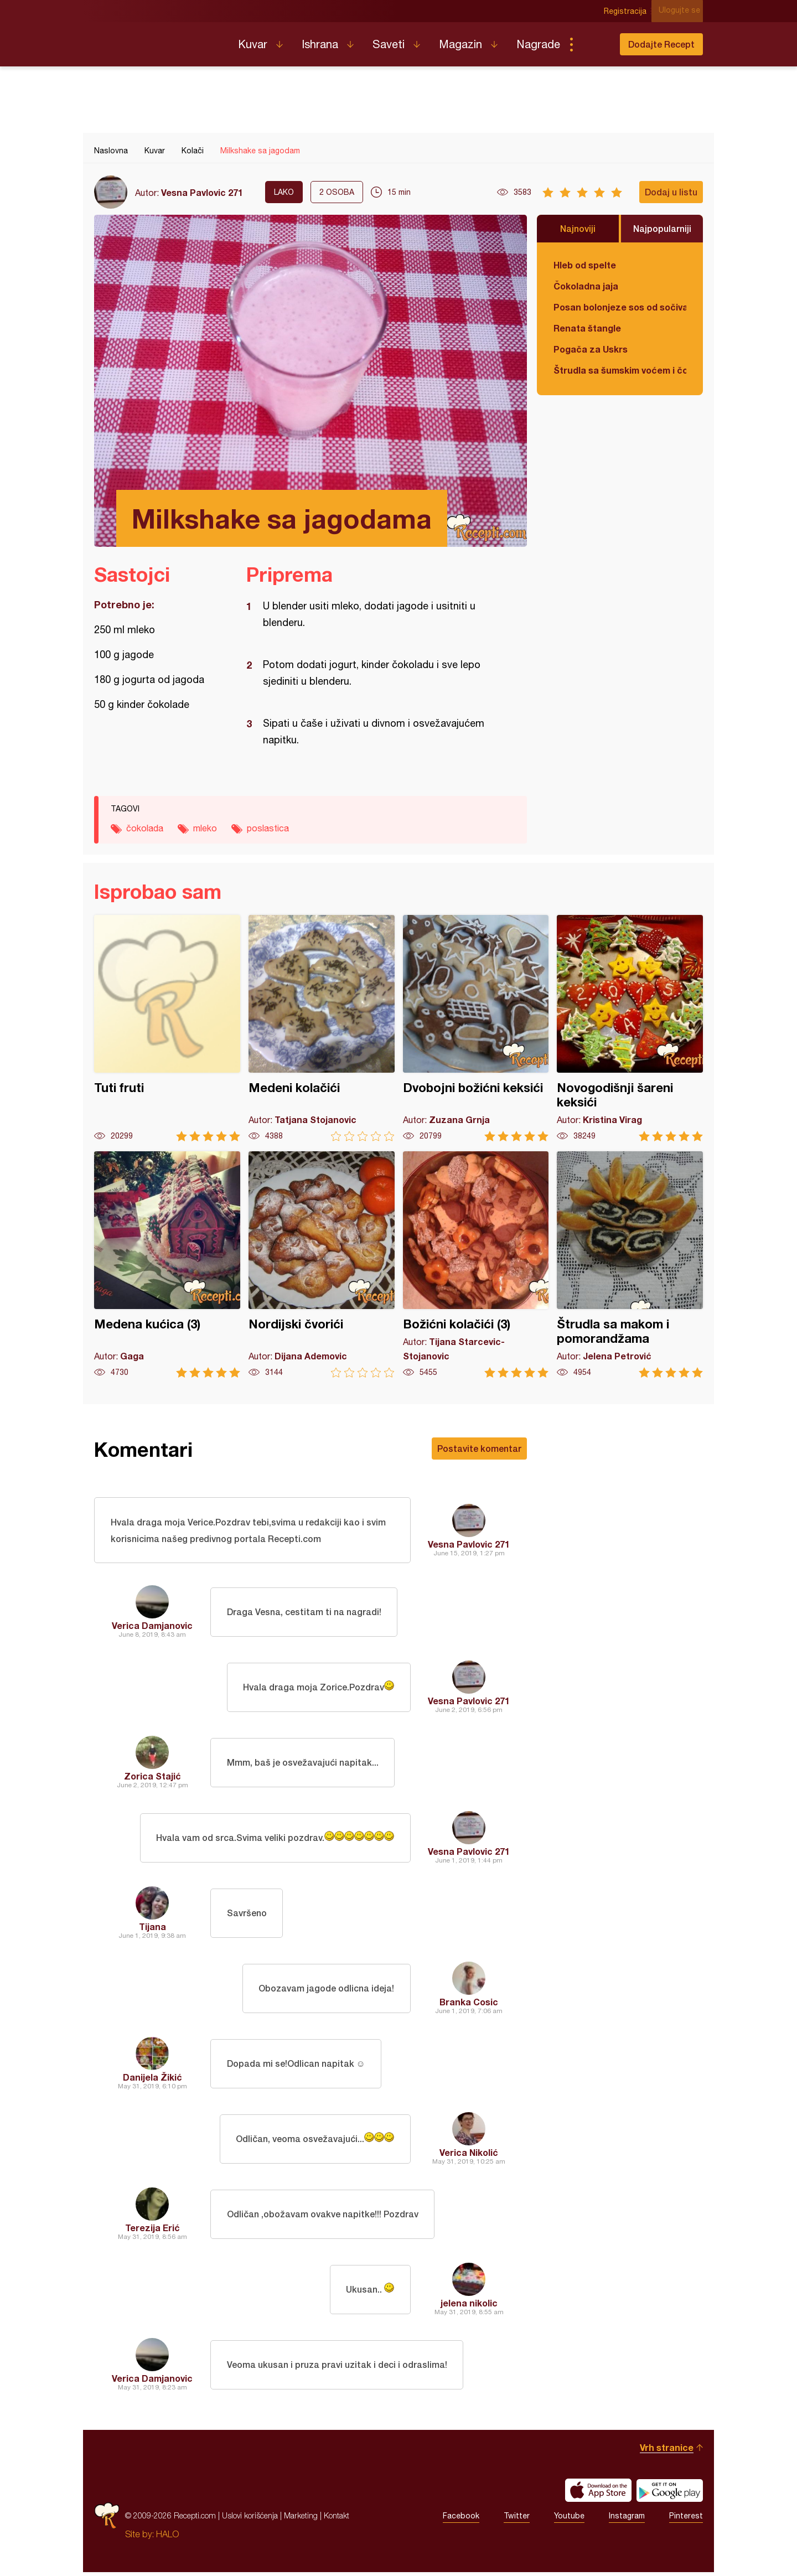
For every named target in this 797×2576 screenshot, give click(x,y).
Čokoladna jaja (585, 286)
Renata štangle (587, 328)
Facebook (461, 2519)
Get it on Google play (669, 2494)
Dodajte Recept (661, 44)
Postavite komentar (479, 1448)
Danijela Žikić (152, 2081)
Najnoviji (578, 228)
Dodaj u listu (671, 192)
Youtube (569, 2519)
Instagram (627, 2519)
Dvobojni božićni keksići (476, 1028)
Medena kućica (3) (167, 1264)
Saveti (388, 44)
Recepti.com (157, 39)
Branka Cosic (468, 2005)
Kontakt (336, 2519)
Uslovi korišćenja (250, 2519)
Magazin (460, 44)
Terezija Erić (152, 2231)
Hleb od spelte (584, 265)
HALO (167, 2538)
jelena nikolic (469, 2306)
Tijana (152, 1930)
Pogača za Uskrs (590, 349)
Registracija (628, 11)
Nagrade (538, 44)
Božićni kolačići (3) (476, 1264)
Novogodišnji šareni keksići (630, 1028)
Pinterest (686, 2519)
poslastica (268, 828)
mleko (205, 828)
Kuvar (252, 44)
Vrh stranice (667, 2451)
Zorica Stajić (152, 1780)
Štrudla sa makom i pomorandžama (630, 1264)
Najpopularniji (662, 228)
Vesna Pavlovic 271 (202, 192)
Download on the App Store (598, 2494)
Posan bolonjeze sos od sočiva (619, 307)
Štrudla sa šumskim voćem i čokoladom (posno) (619, 370)
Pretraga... (593, 44)
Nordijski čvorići (322, 1264)
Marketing (301, 2519)
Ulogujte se (682, 11)
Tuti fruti (167, 1028)
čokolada (144, 828)
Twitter (517, 2519)
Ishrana (320, 44)
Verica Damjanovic (152, 1629)
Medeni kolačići (322, 1028)
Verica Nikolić (468, 2156)
